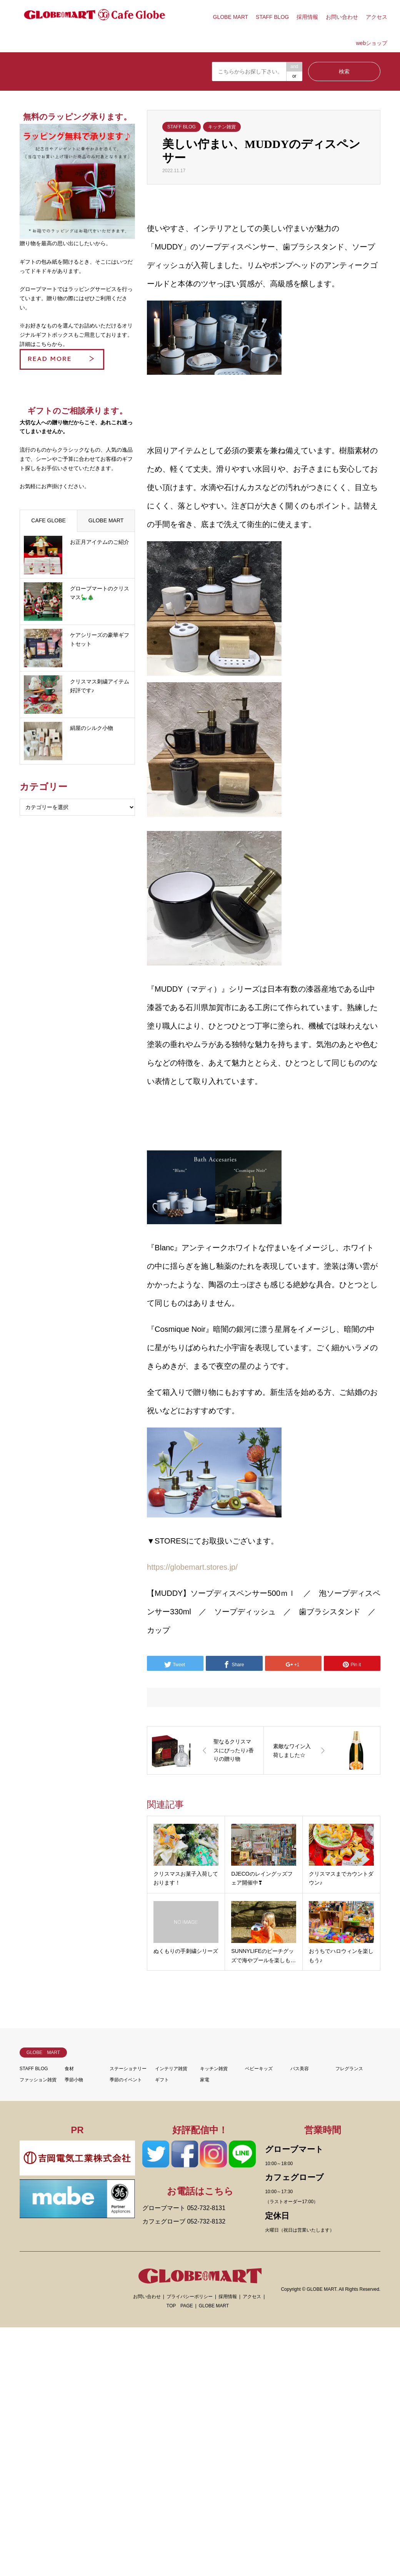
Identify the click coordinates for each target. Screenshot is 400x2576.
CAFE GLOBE (48, 520)
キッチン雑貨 (222, 127)
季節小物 (74, 2079)
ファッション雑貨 (38, 2079)
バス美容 (299, 2068)
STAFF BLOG (272, 17)
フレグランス (349, 2068)
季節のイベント (126, 2079)
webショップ (371, 43)
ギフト (162, 2079)
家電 (204, 2079)
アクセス (376, 17)
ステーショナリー (128, 2068)
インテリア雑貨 (171, 2068)
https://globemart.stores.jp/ (192, 1567)
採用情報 (307, 17)
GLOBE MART (230, 17)
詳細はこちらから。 (44, 344)
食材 (69, 2068)
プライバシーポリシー (190, 2296)
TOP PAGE (180, 2305)
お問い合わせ (342, 17)
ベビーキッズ (259, 2068)
